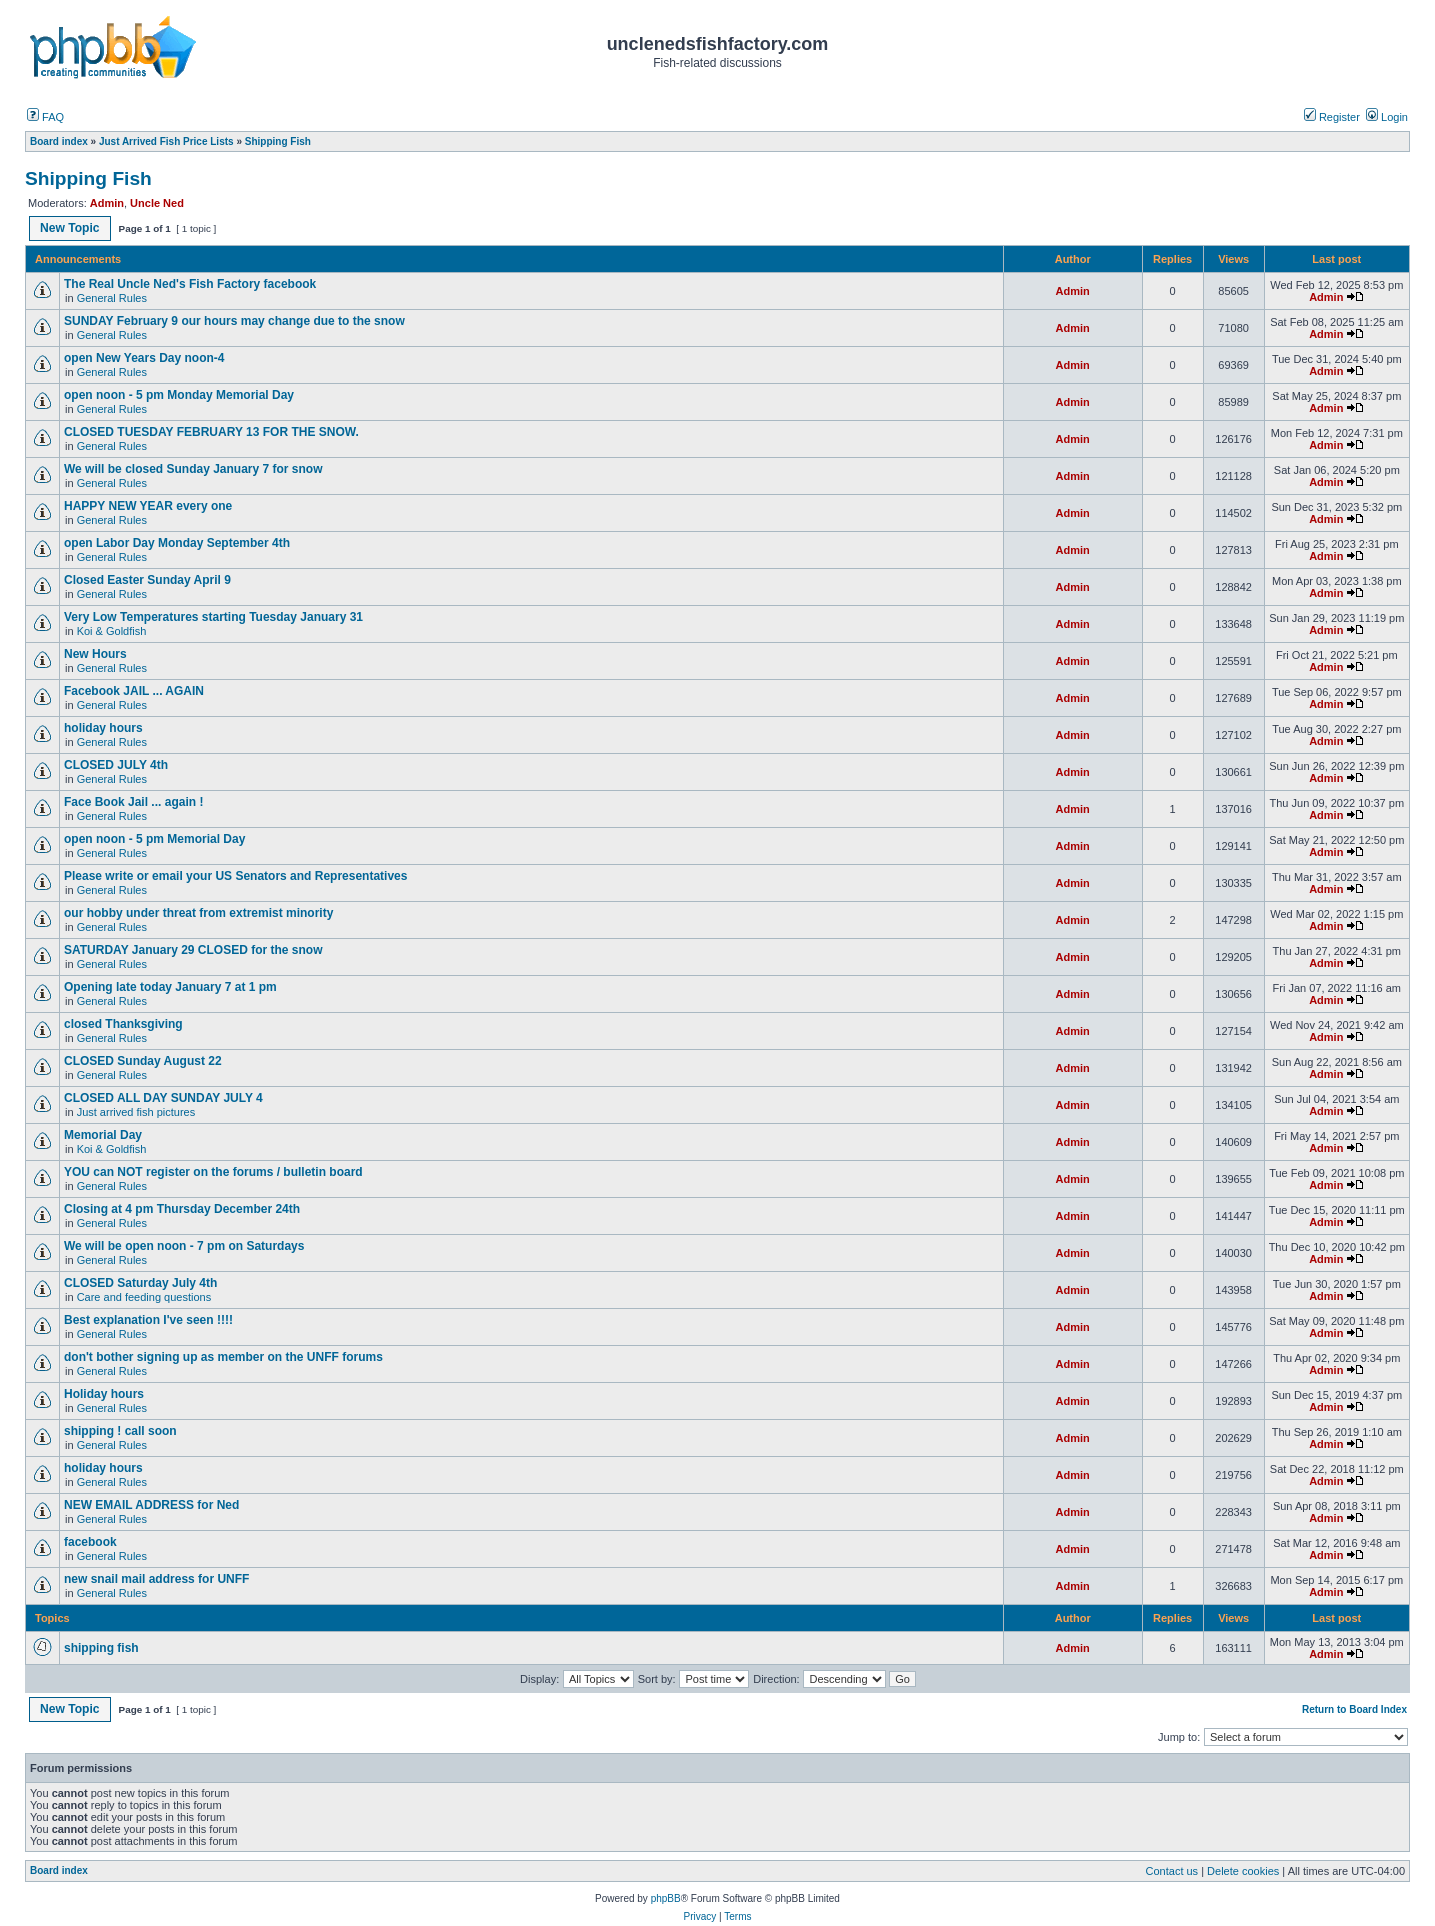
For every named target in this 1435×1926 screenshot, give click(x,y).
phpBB (666, 1898)
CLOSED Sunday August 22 (143, 1061)
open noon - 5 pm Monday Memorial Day (179, 395)
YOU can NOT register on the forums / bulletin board (213, 1172)
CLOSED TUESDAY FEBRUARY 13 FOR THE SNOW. (211, 432)
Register (1332, 117)
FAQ (45, 117)
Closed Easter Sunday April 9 (147, 580)
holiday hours (103, 728)
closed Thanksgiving (123, 1024)
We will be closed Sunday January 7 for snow (193, 469)
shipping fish (101, 1648)
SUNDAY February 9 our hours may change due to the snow (234, 321)
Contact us (1172, 1871)
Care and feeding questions (144, 1297)
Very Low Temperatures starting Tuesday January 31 (213, 617)
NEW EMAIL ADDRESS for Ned (151, 1505)
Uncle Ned (157, 203)
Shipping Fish (88, 178)
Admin (107, 203)
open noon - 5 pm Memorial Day (154, 839)
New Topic (70, 228)
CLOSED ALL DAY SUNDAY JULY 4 (163, 1098)
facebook (90, 1542)
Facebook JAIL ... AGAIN (134, 691)
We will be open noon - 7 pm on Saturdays (184, 1246)
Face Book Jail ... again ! (133, 802)
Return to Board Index (1354, 1709)
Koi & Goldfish (112, 631)
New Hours (95, 654)
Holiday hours (104, 1394)
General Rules (112, 298)
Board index (59, 1870)
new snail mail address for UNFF (156, 1579)
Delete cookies (1243, 1871)
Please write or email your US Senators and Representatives (235, 876)
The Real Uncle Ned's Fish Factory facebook (190, 284)
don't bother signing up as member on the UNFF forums (223, 1357)
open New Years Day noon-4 (144, 358)
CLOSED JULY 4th (116, 765)
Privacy (699, 1916)
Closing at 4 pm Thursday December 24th (188, 1209)
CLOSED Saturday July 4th (140, 1283)
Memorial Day (104, 1135)
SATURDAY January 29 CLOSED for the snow (193, 950)
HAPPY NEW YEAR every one (148, 506)
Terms (737, 1916)
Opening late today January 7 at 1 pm (170, 987)
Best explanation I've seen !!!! (148, 1320)
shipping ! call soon (120, 1431)
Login (1387, 117)
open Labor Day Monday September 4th (177, 543)
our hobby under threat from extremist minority (198, 913)
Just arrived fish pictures (136, 1112)
